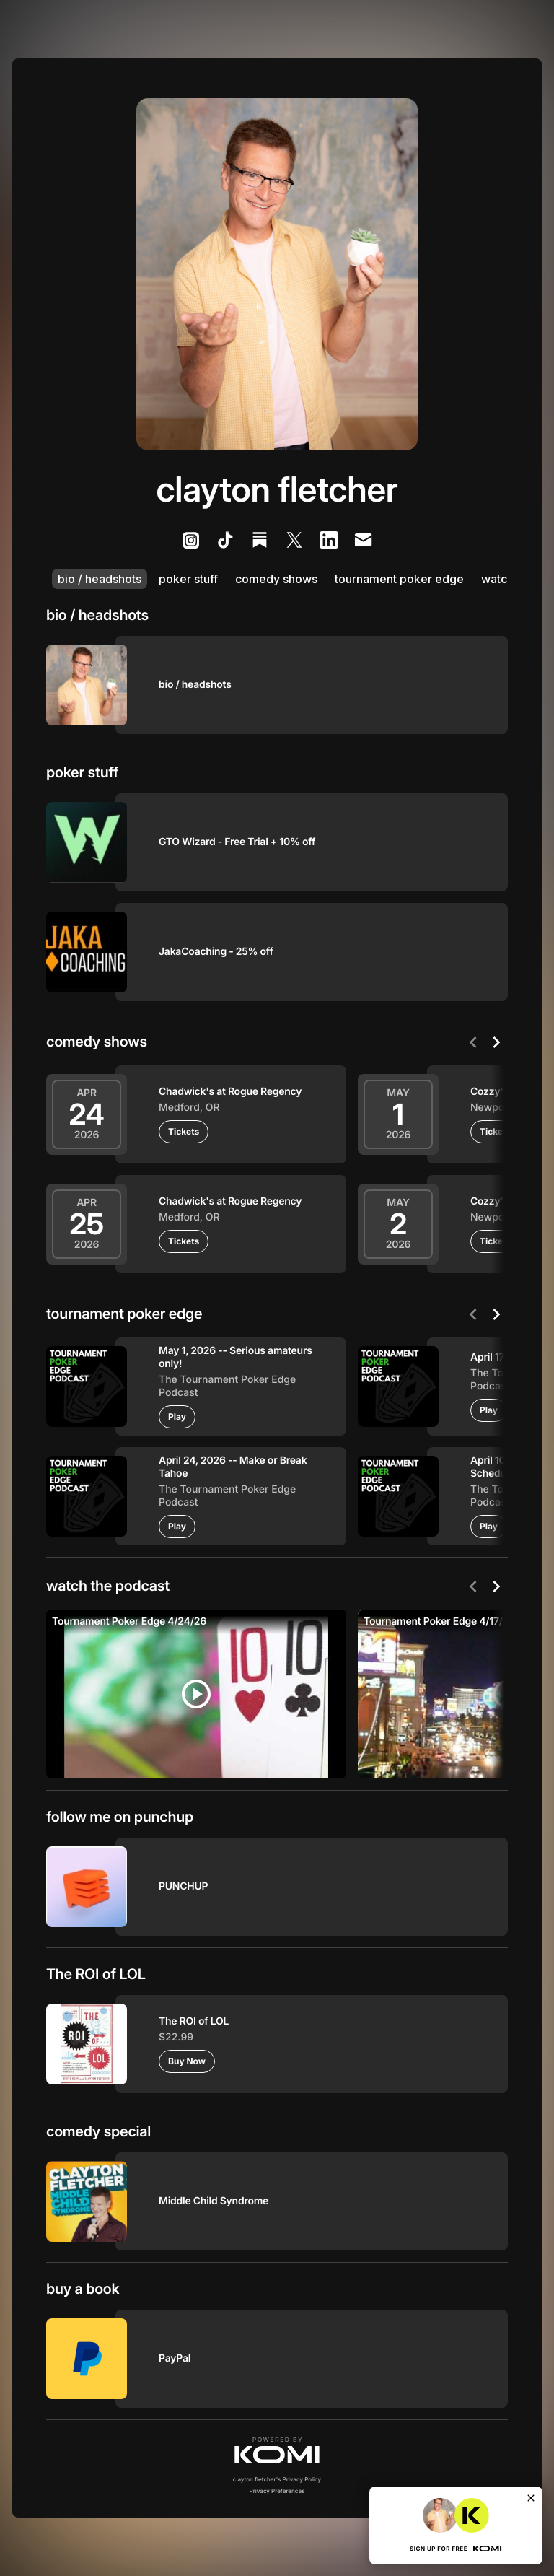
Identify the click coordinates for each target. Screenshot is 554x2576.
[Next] (496, 1042)
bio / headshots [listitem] (99, 579)
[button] (277, 2450)
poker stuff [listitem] (188, 579)
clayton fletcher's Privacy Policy (277, 2479)
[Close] (531, 2498)
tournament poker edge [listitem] (399, 579)
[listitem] (190, 539)
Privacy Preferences (277, 2490)
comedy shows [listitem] (276, 579)
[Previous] (473, 1042)
